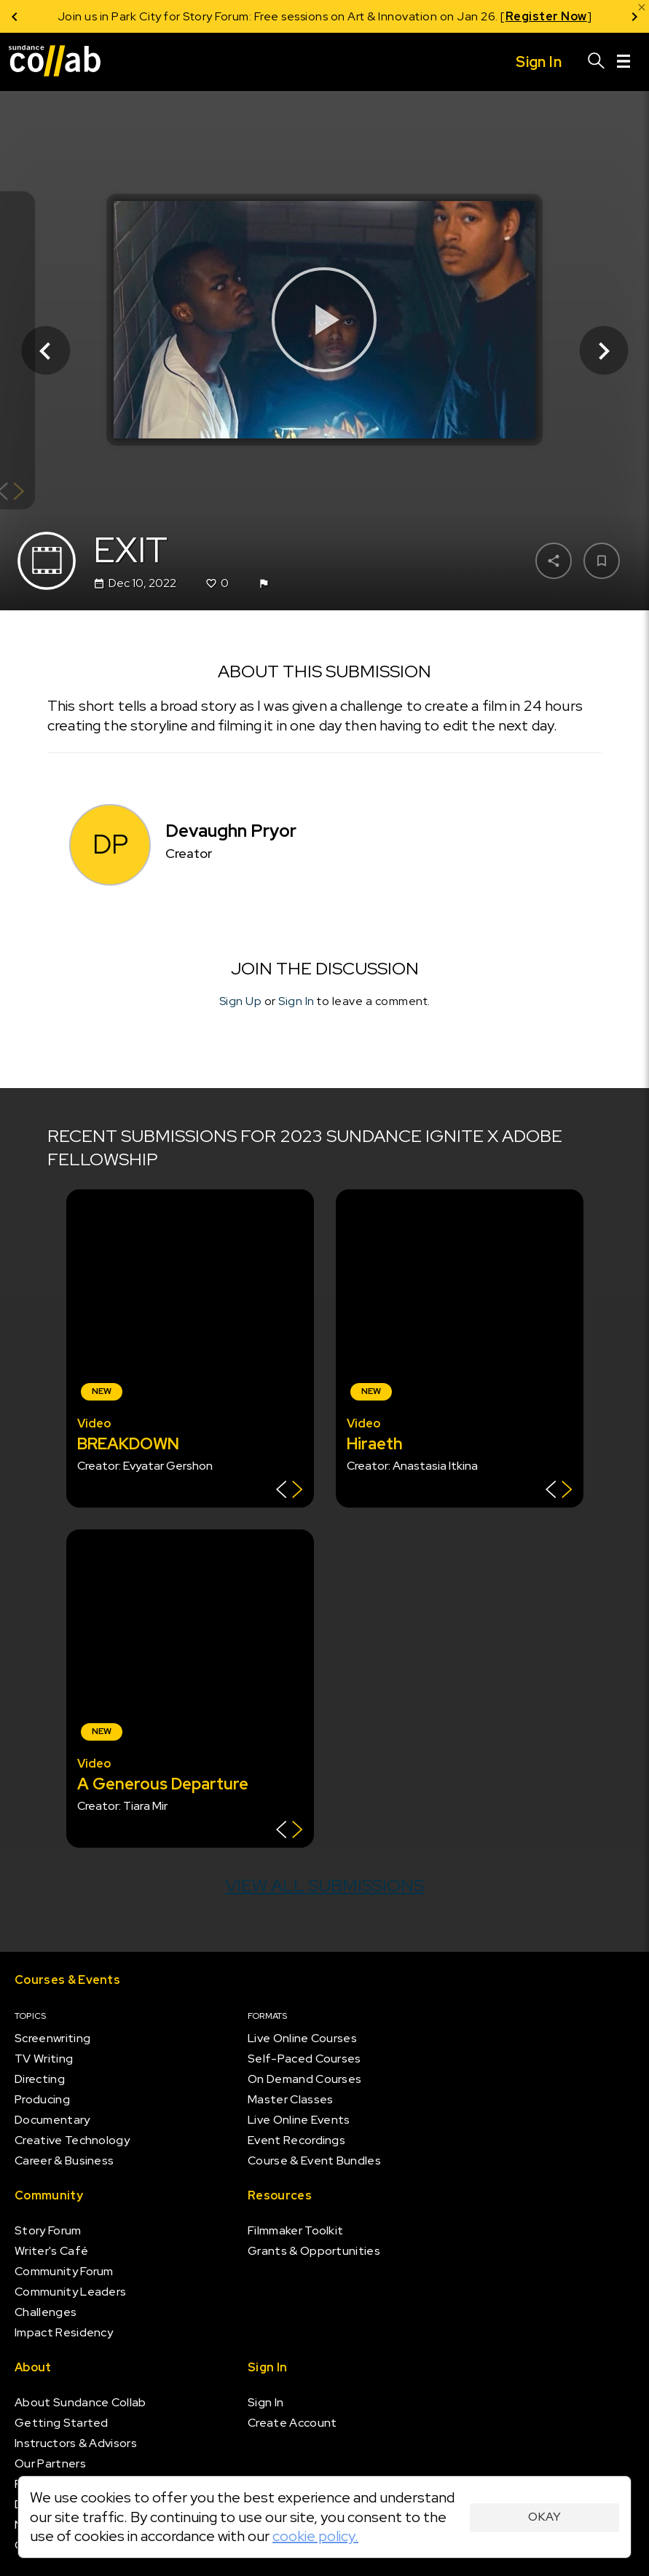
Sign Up (240, 1001)
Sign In (296, 1001)
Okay (544, 2516)
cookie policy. (315, 2535)
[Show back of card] (289, 1491)
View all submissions (324, 1885)
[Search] (596, 62)
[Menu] (623, 62)
